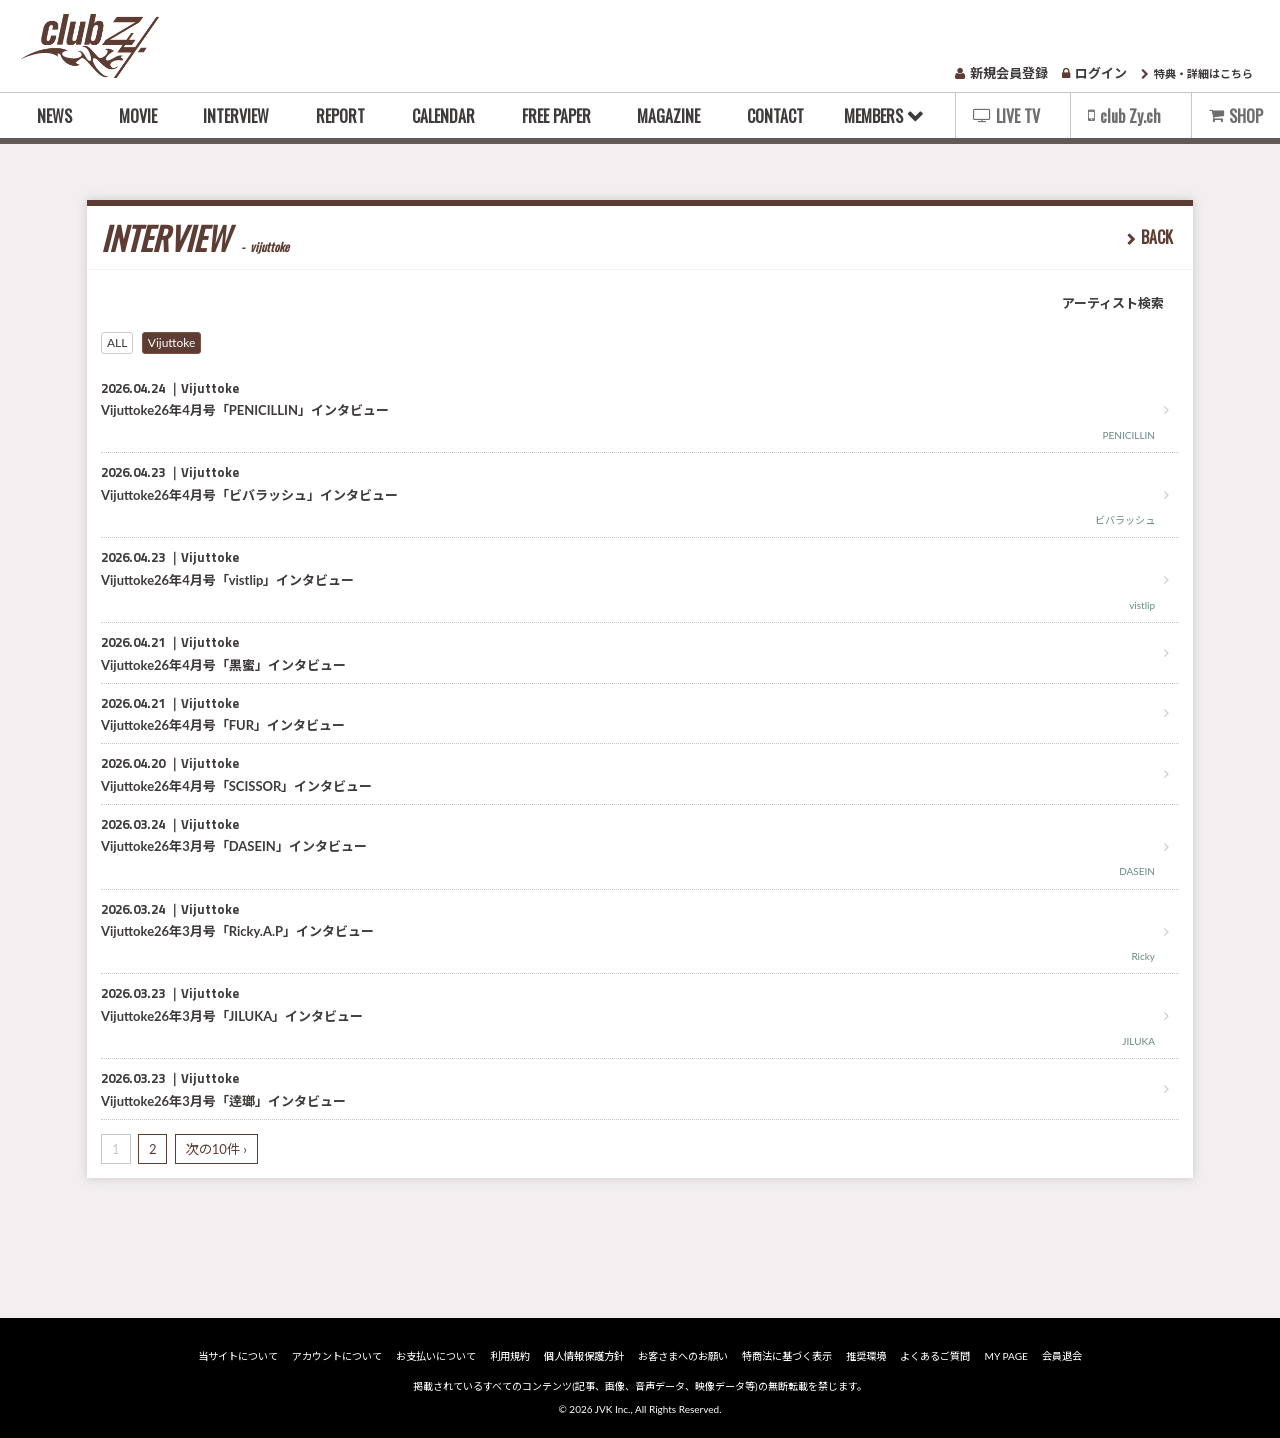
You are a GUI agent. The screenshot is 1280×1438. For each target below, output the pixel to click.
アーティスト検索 (1113, 303)
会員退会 (1058, 1356)
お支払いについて (439, 1356)
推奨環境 (865, 1356)
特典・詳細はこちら (1197, 73)
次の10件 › (216, 1149)
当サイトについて (242, 1356)
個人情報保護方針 (585, 1356)
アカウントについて (340, 1356)
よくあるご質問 (934, 1356)
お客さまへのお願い (684, 1356)
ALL (117, 342)
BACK (1157, 237)
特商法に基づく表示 (787, 1356)
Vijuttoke (172, 342)
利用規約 (512, 1356)
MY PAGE (1003, 1356)
